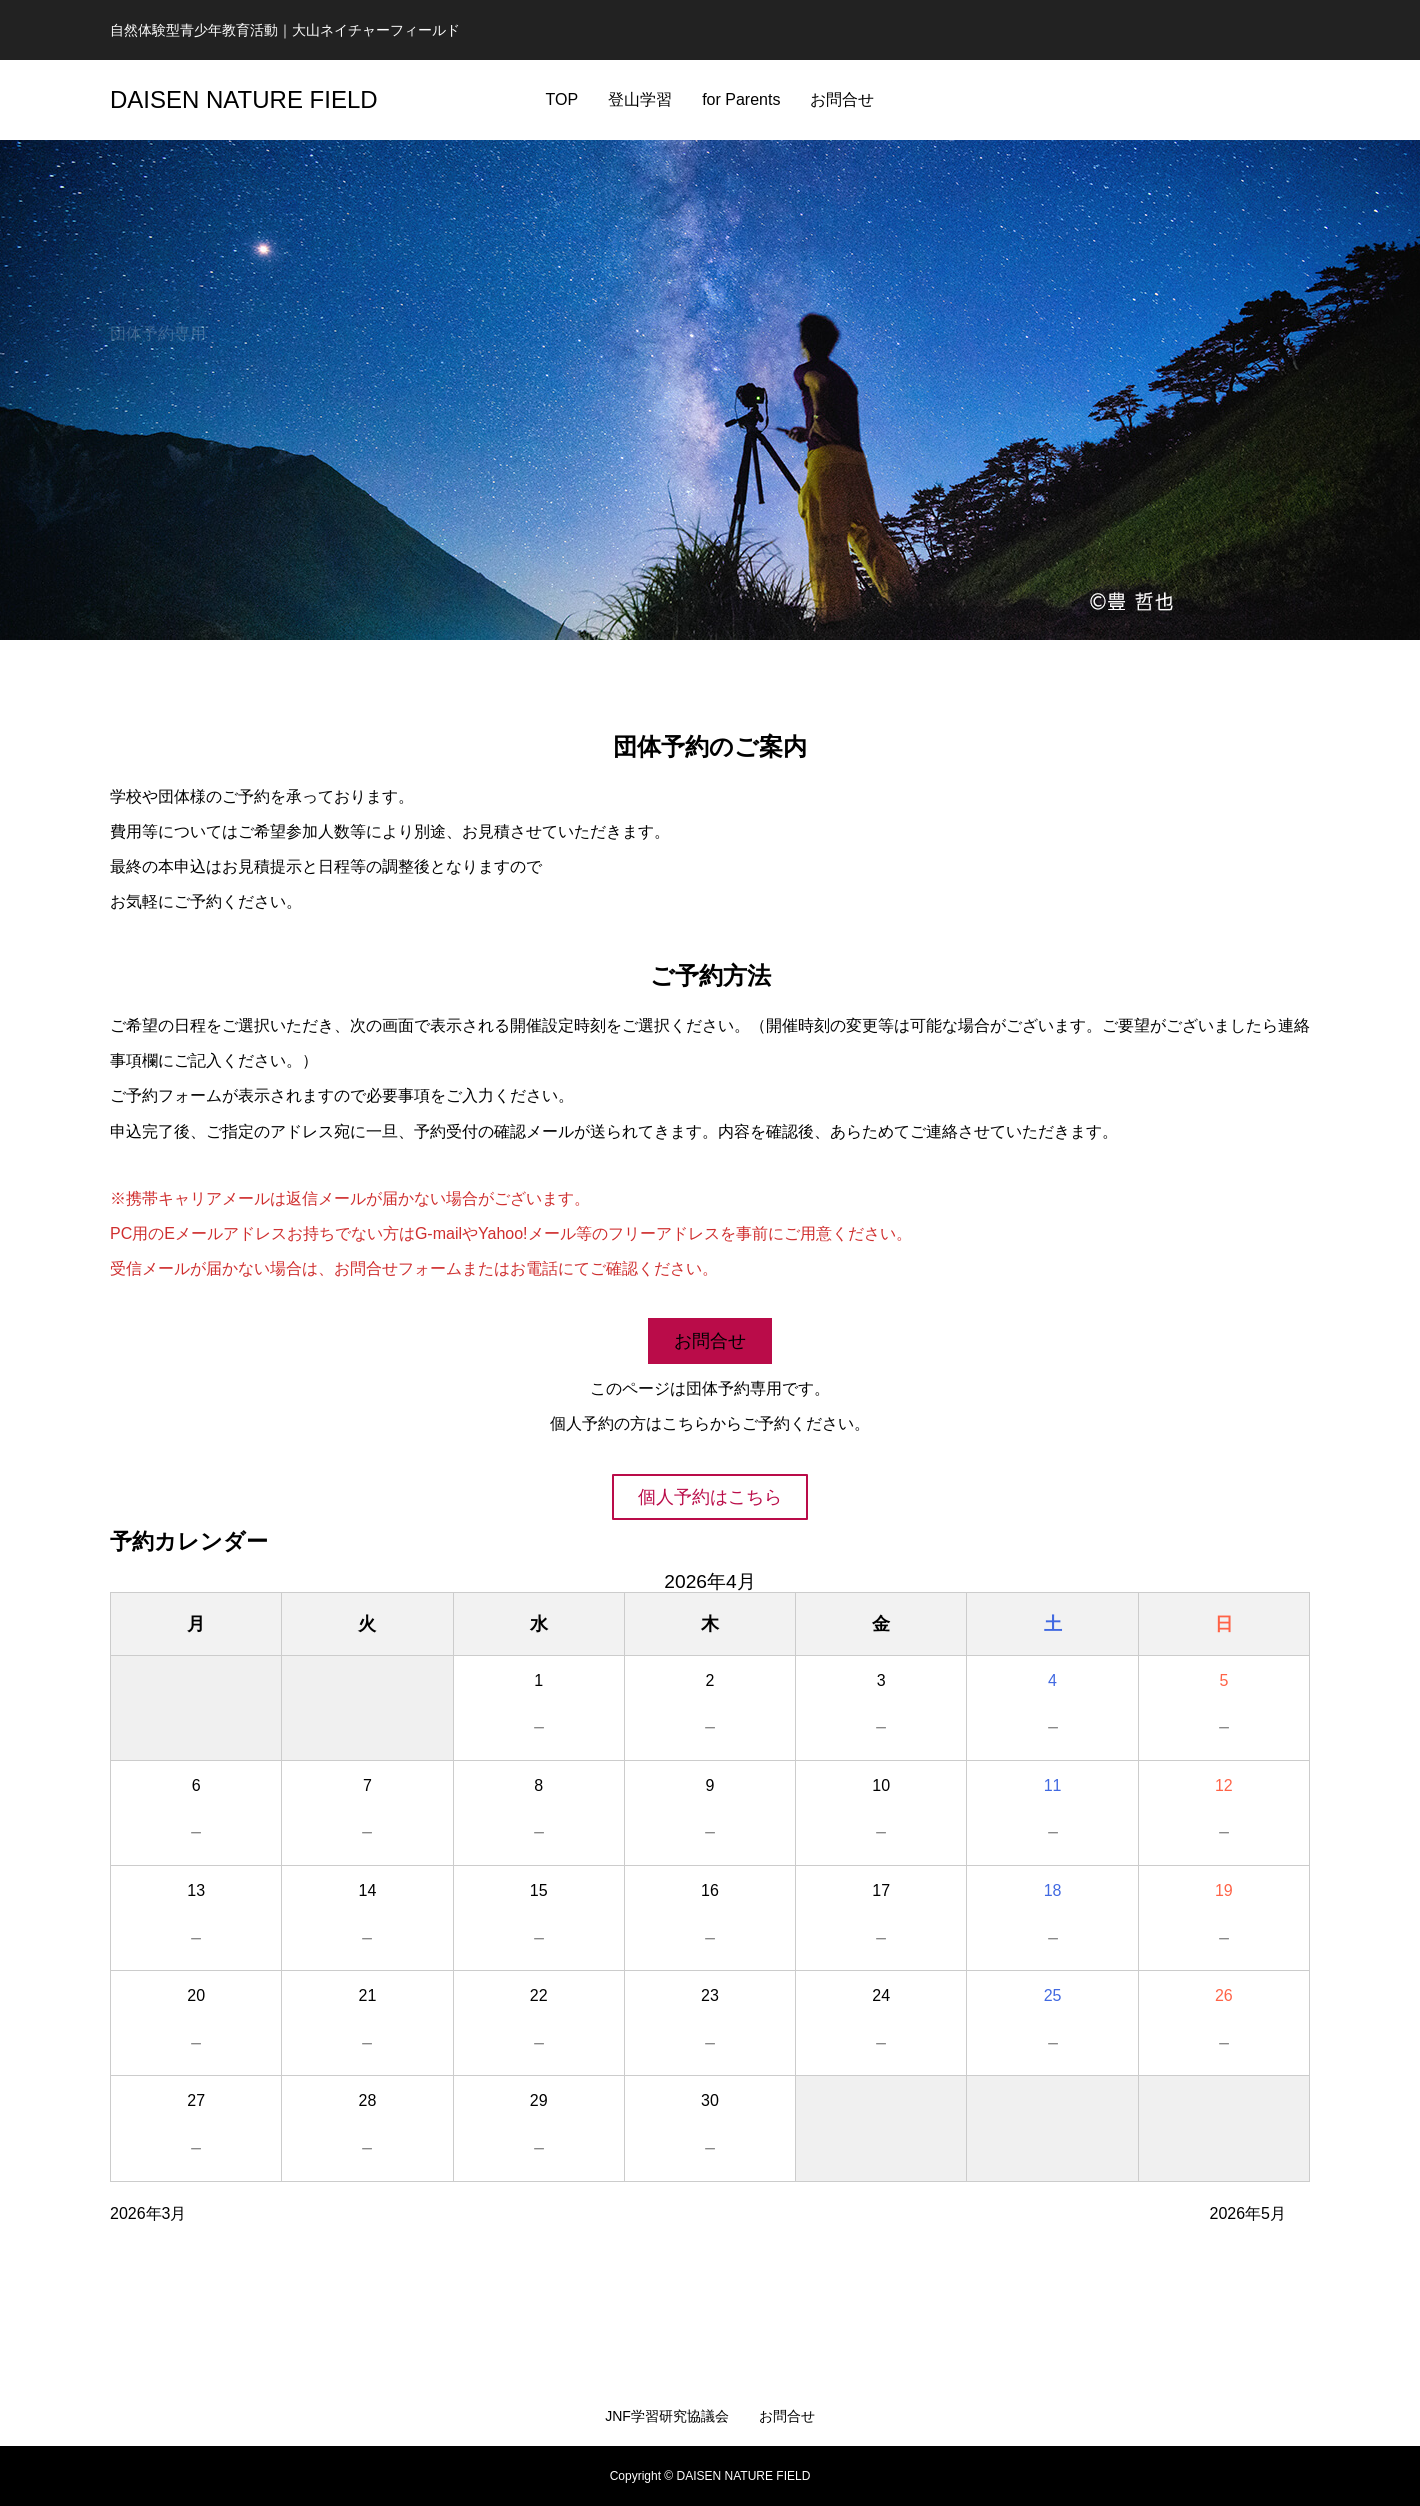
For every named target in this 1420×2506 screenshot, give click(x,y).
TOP (562, 99)
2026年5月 (1248, 2213)
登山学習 (640, 99)
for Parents (741, 99)
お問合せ (842, 99)
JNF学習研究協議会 (667, 2416)
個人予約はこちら (710, 1497)
